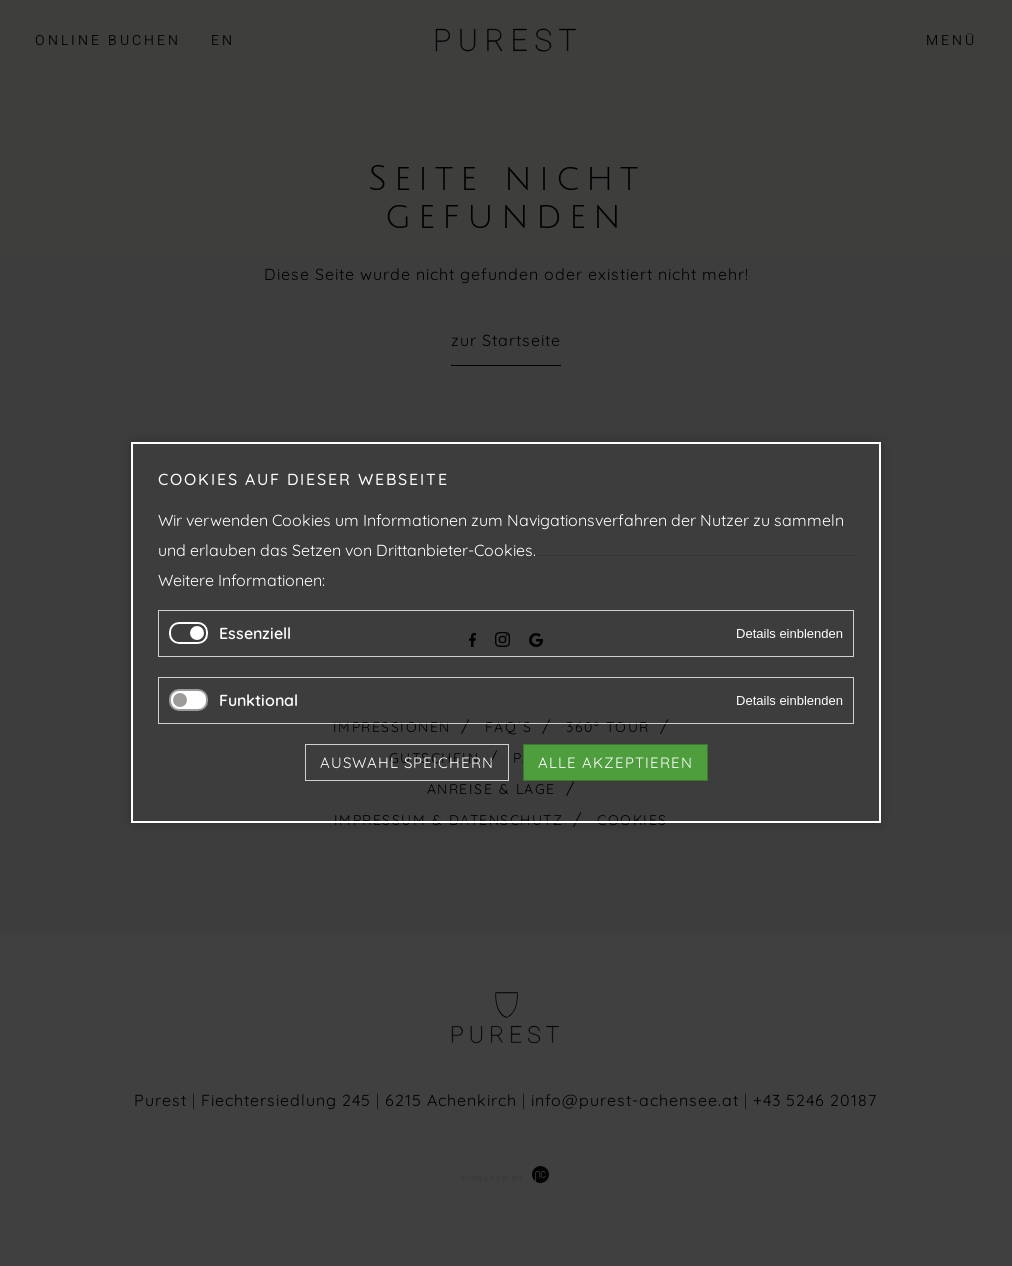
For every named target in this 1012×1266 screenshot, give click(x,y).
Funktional (258, 701)
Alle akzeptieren (615, 763)
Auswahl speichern (407, 763)
